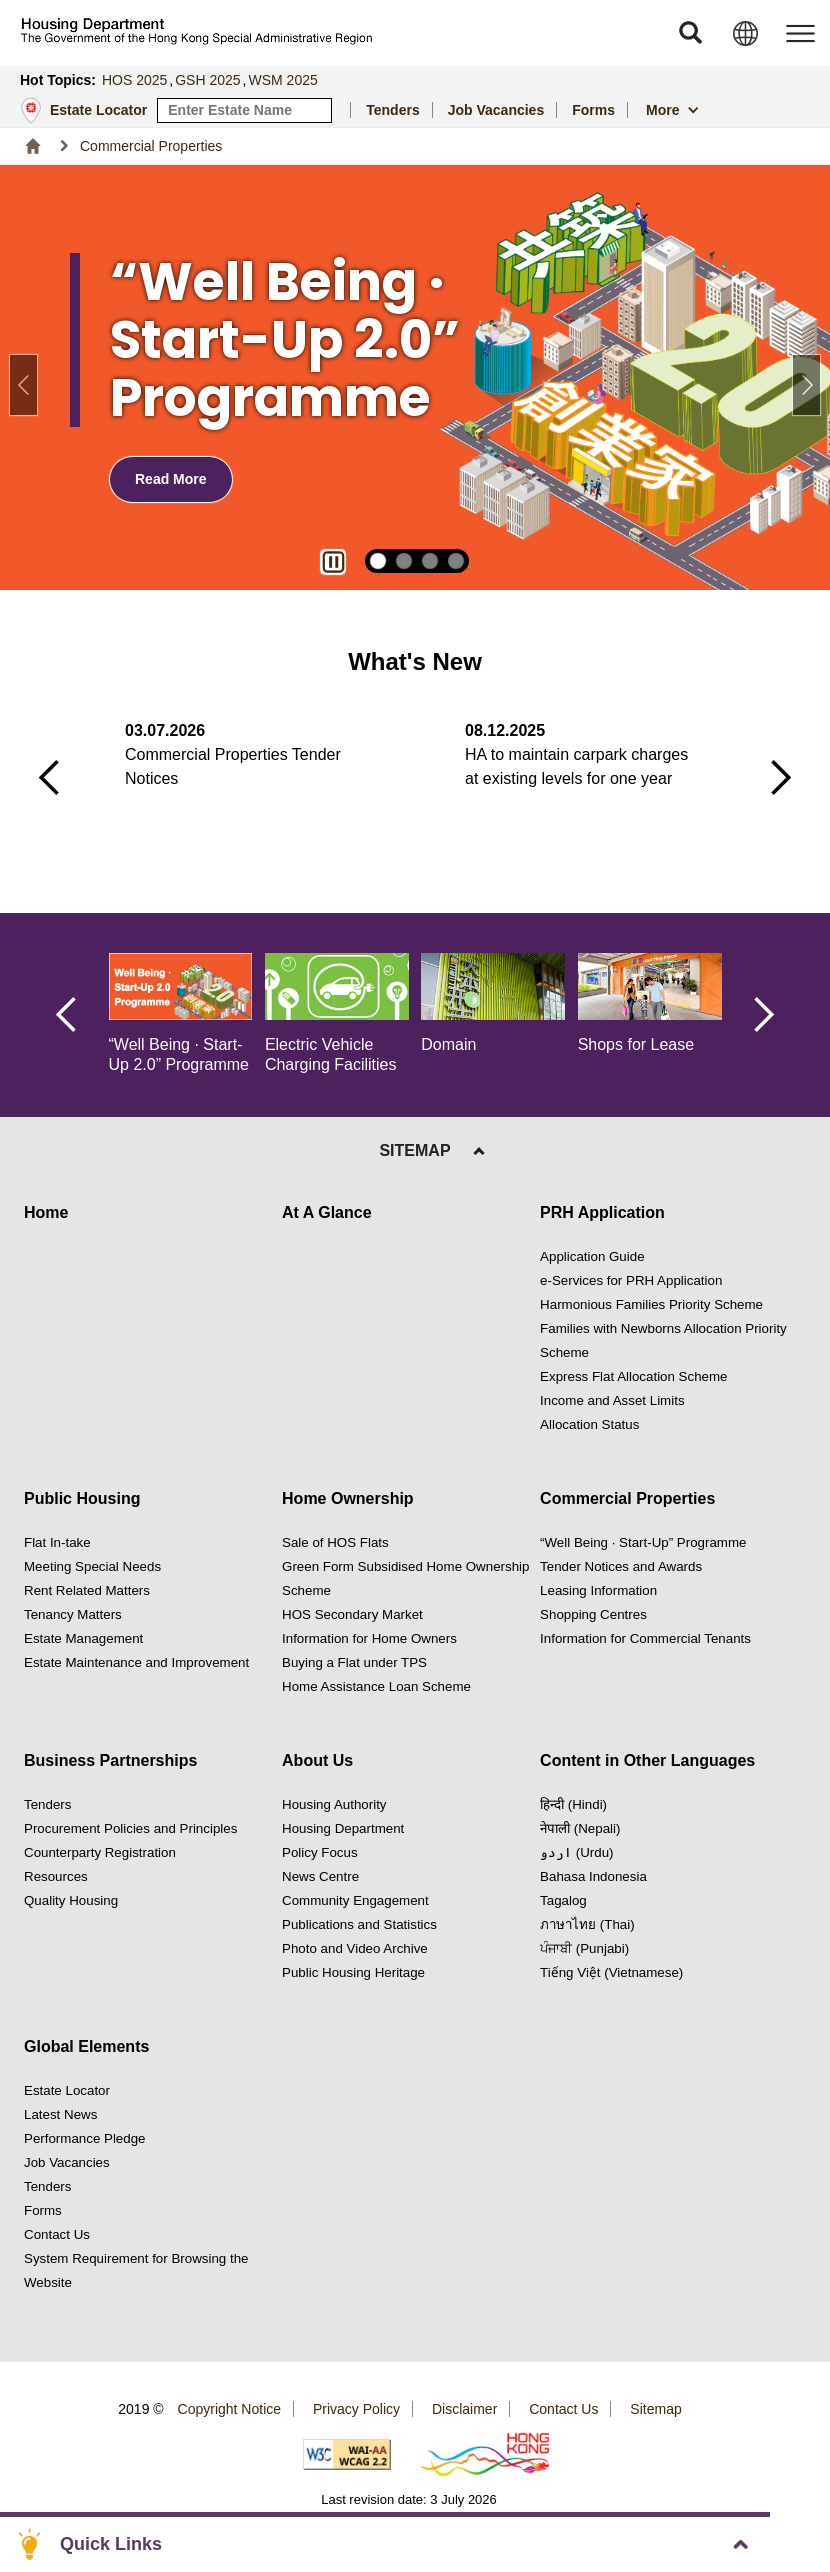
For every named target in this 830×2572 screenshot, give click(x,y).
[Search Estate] (318, 110)
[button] (690, 33)
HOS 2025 (134, 80)
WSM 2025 (283, 80)
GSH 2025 (207, 80)
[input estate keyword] (244, 110)
